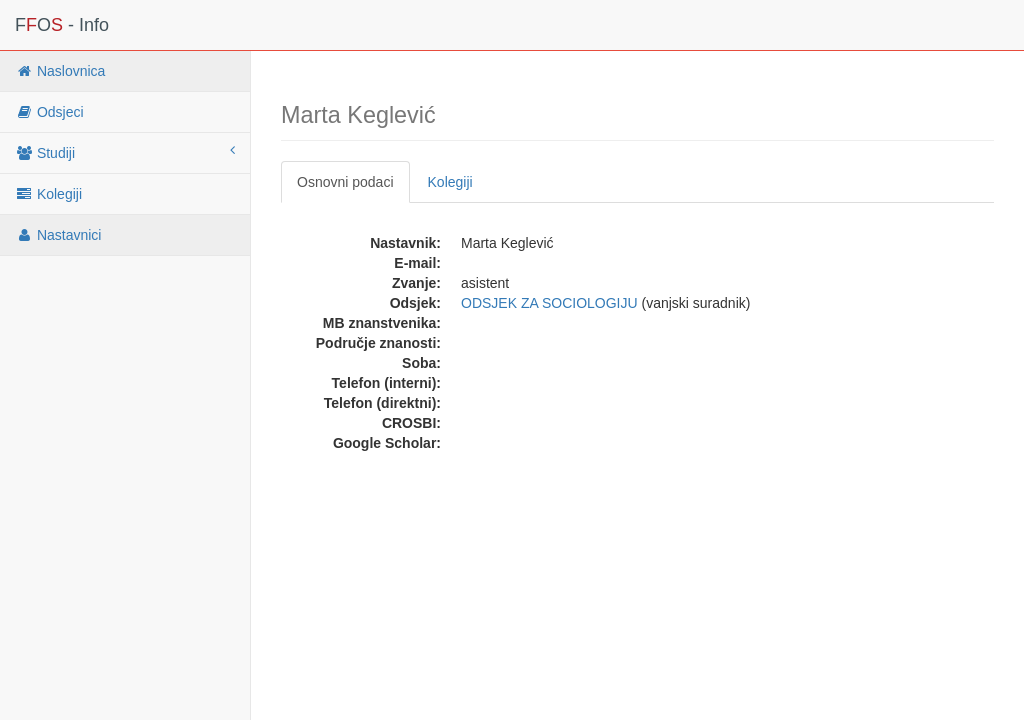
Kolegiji (48, 194)
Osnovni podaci (345, 182)
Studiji (125, 152)
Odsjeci (49, 112)
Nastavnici (58, 235)
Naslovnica (60, 71)
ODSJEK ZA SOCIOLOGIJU (549, 303)
